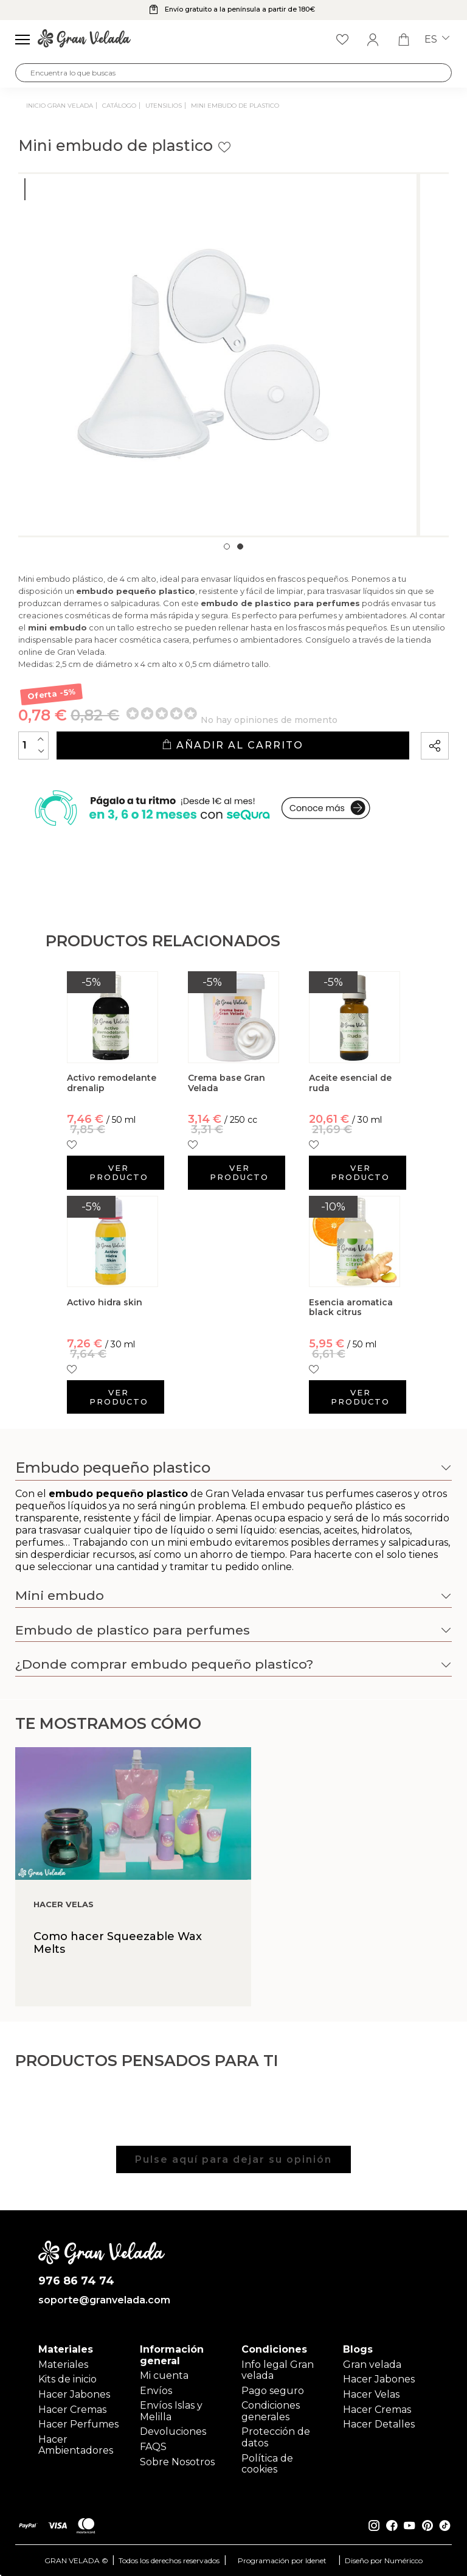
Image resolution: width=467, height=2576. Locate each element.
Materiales (63, 2364)
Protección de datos (275, 2437)
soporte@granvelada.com (101, 2300)
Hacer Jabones (74, 2394)
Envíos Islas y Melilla (171, 2411)
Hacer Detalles (379, 2424)
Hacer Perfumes (78, 2424)
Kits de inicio (67, 2379)
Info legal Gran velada (277, 2370)
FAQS (153, 2446)
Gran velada (372, 2364)
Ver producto (118, 1172)
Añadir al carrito (232, 745)
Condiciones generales (270, 2411)
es (436, 39)
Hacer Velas (371, 2394)
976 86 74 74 (76, 2281)
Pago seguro (272, 2390)
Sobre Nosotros (177, 2462)
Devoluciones (173, 2431)
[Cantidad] (33, 745)
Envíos (156, 2390)
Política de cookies (267, 2463)
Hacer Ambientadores (75, 2445)
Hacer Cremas (72, 2409)
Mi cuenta (164, 2375)
